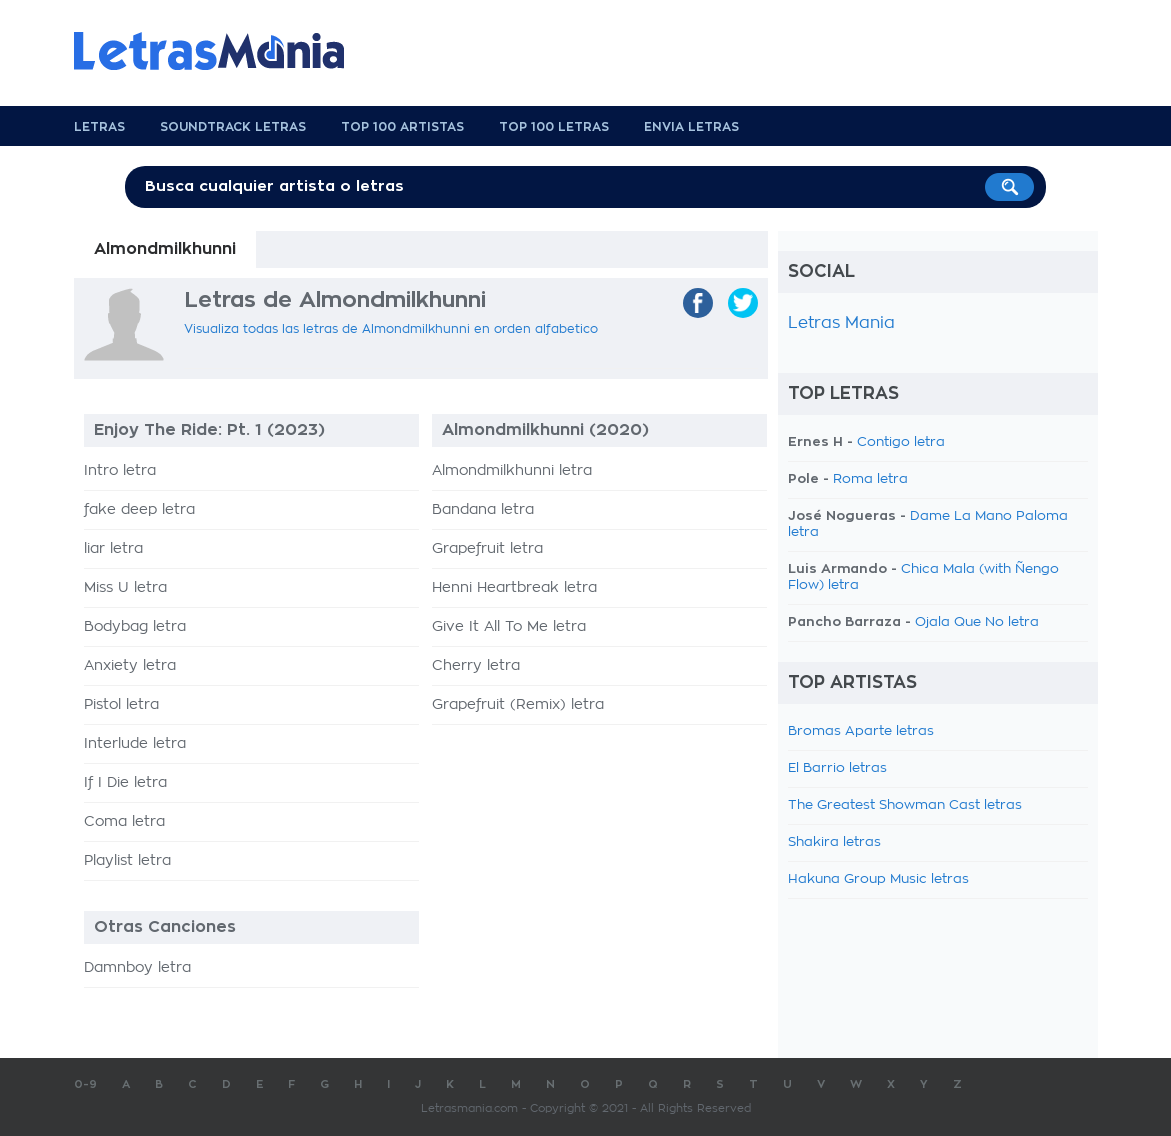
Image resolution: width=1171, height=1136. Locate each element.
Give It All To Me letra (509, 627)
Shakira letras (834, 842)
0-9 (85, 1084)
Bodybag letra (135, 627)
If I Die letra (125, 783)
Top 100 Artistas (402, 127)
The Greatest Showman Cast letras (905, 805)
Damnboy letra (137, 968)
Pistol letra (121, 705)
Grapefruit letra (487, 549)
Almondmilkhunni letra (512, 471)
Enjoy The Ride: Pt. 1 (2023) (209, 430)
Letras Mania (841, 323)
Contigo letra (901, 442)
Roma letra (870, 479)
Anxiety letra (130, 666)
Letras (99, 127)
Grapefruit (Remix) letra (518, 705)
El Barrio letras (837, 768)
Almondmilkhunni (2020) (545, 430)
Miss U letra (125, 588)
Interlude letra (135, 744)
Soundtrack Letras (233, 127)
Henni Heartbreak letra (514, 588)
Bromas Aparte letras (861, 731)
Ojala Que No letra (977, 622)
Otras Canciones (165, 927)
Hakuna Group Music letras (878, 879)
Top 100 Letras (554, 127)
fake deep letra (139, 510)
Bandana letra (483, 510)
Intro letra (120, 471)
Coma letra (124, 822)
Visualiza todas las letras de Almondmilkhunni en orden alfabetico (391, 329)
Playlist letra (127, 861)
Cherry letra (476, 666)
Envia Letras (691, 127)
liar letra (113, 549)
